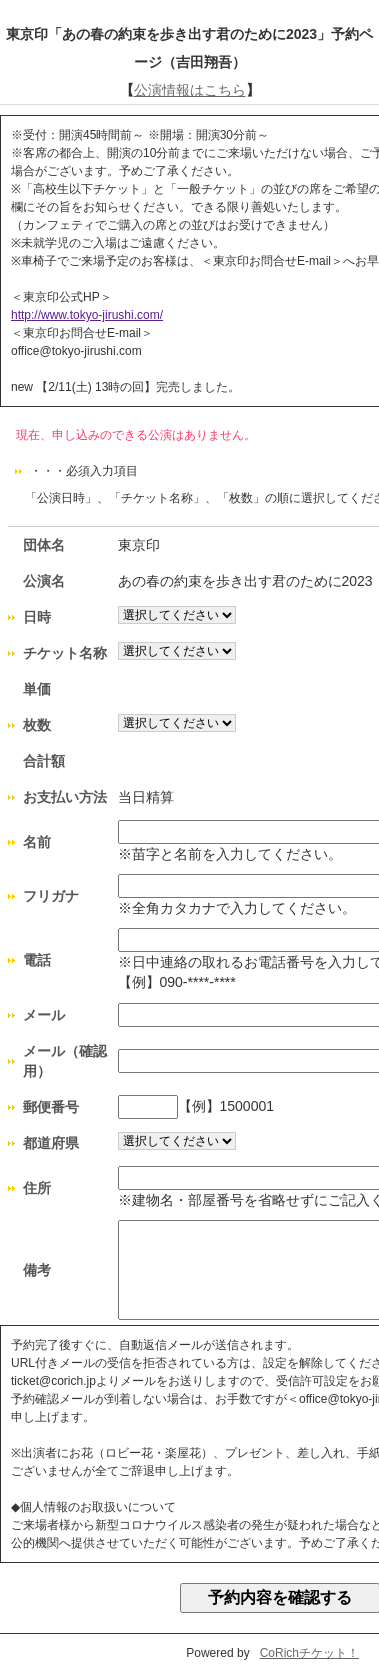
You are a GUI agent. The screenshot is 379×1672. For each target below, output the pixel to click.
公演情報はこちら (190, 90)
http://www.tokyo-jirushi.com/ (87, 315)
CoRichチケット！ (309, 1653)
